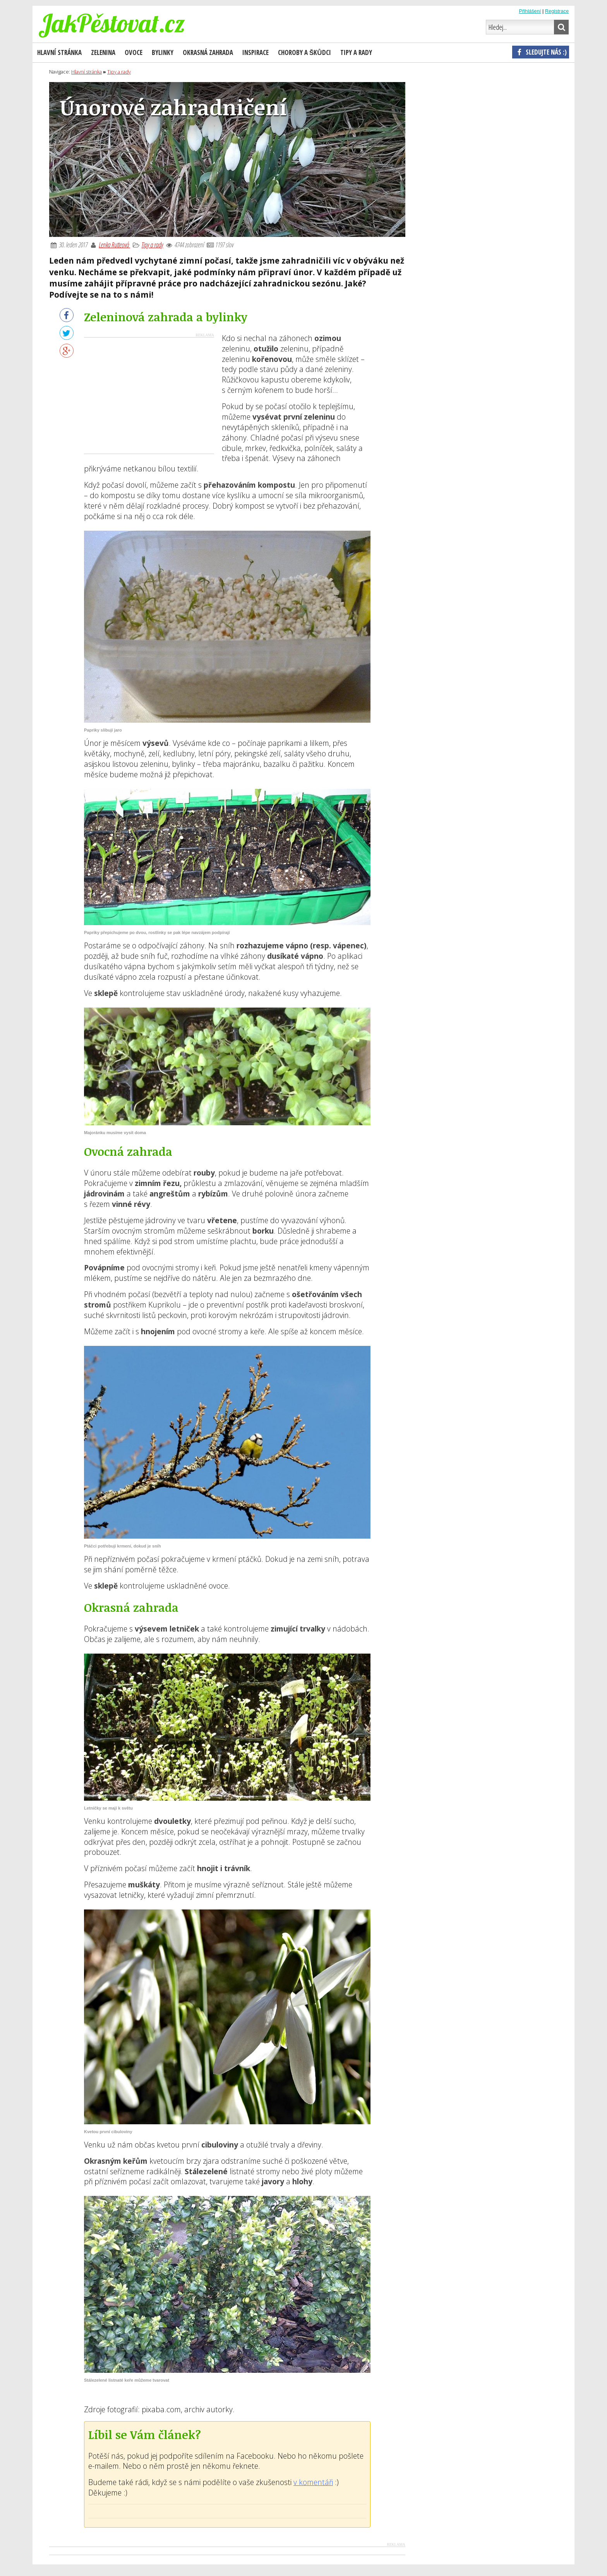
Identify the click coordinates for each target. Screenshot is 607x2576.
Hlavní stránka (59, 52)
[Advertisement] (149, 395)
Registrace (557, 11)
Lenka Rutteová (114, 244)
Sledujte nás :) (540, 52)
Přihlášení (530, 11)
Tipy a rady (152, 244)
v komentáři (313, 2482)
